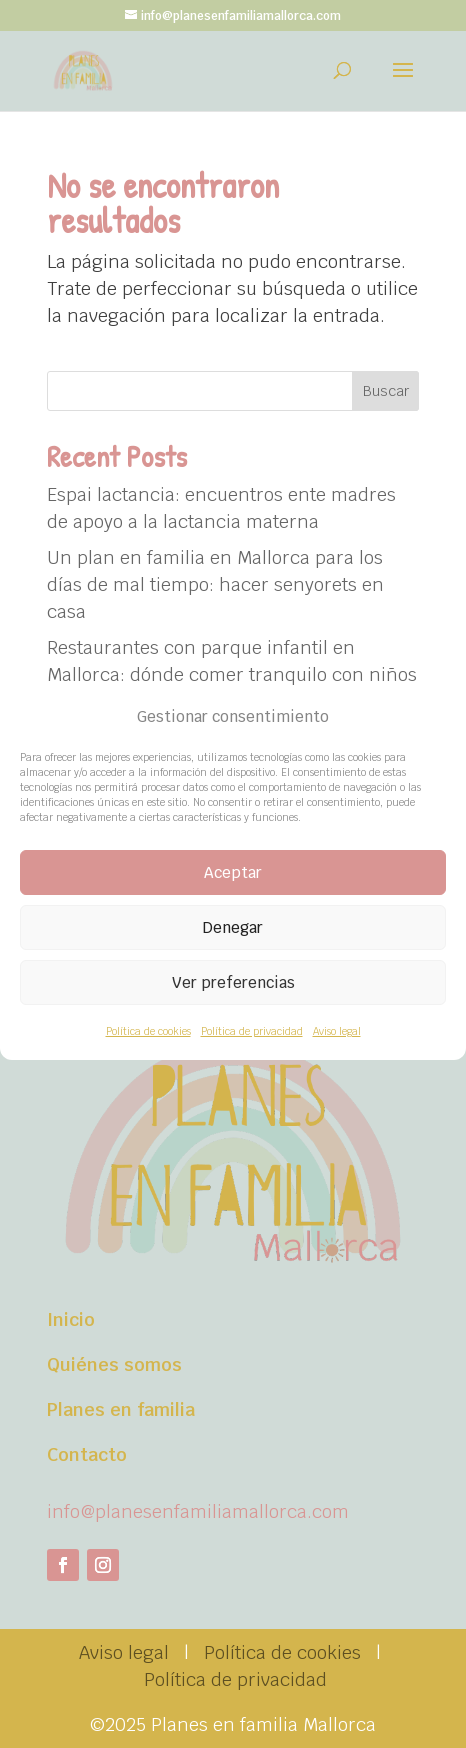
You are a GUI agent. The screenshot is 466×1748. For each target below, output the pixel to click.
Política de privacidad (252, 1031)
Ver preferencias (233, 982)
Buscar (386, 391)
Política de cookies (148, 1031)
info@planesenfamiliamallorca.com (198, 1511)
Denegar (233, 927)
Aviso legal (337, 1031)
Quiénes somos (114, 1364)
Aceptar (233, 872)
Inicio (71, 1319)
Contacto (87, 1454)
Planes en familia (121, 1409)
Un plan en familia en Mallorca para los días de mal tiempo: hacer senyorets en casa (215, 584)
